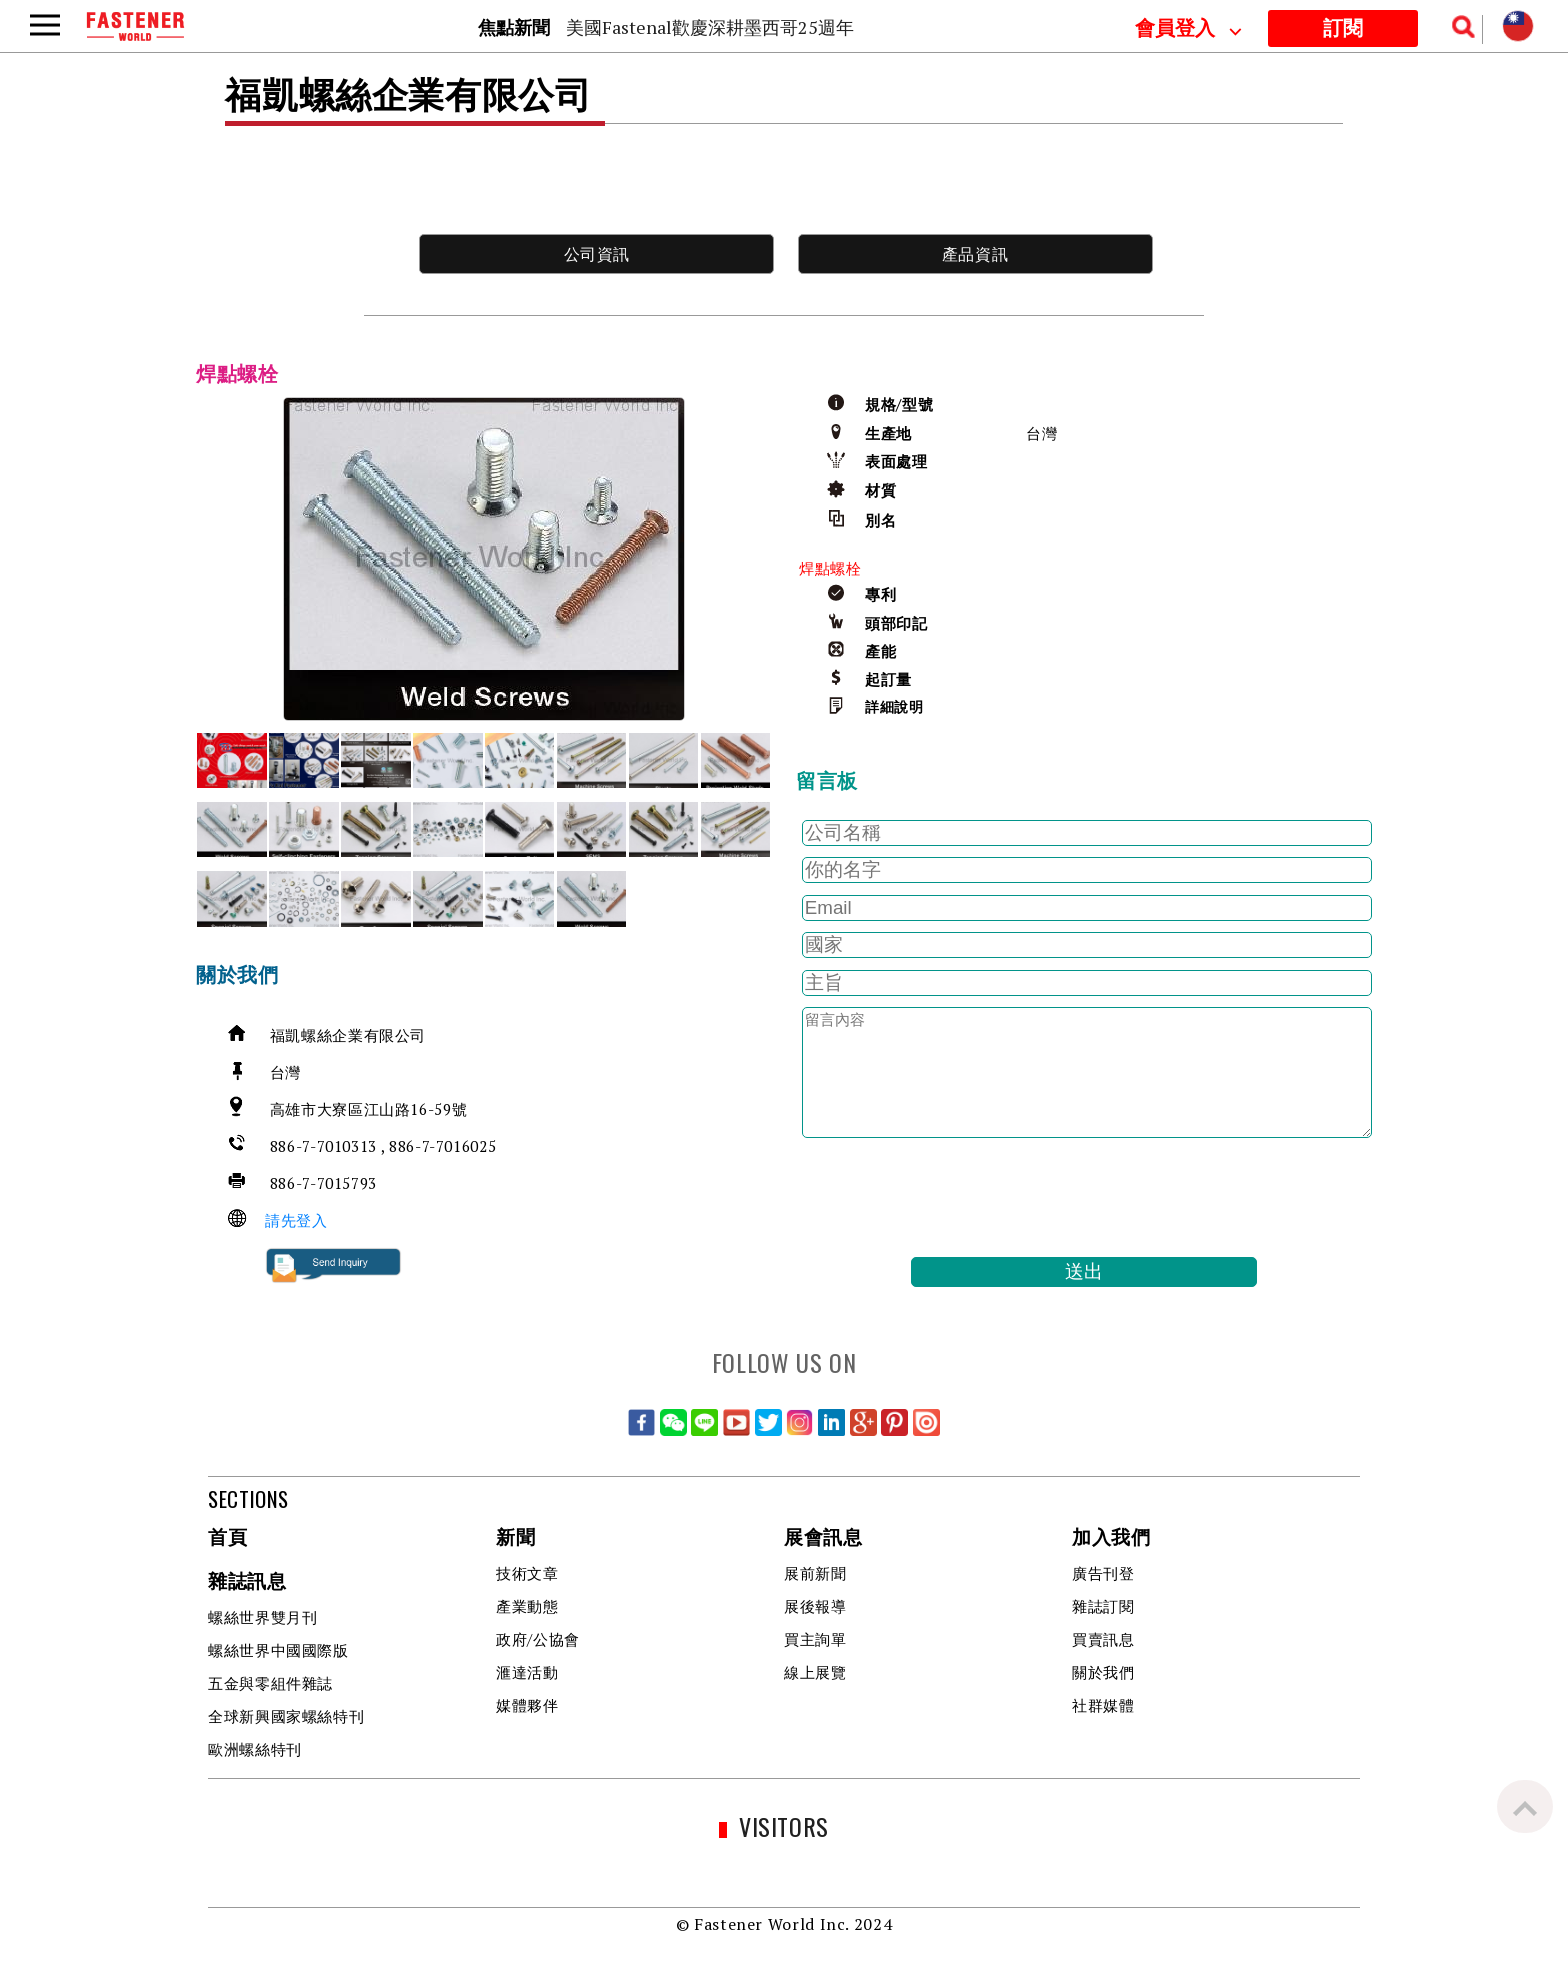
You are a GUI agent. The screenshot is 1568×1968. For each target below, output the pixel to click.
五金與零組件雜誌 (270, 1683)
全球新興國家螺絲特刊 (286, 1716)
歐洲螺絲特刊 (255, 1749)
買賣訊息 (1103, 1639)
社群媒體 (1103, 1705)
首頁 (227, 1538)
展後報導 (815, 1606)
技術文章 (527, 1573)
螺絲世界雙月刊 (262, 1617)
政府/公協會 (538, 1639)
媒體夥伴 (527, 1705)
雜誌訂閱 (1103, 1606)
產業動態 (527, 1606)
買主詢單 (815, 1639)
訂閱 (1343, 29)
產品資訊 (975, 254)
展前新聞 (815, 1573)
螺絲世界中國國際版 (278, 1650)
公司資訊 (597, 254)
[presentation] (948, 1198)
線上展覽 (815, 1672)
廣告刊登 (1103, 1573)
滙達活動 (527, 1672)
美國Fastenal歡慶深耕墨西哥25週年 (710, 27)
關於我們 (1103, 1672)
